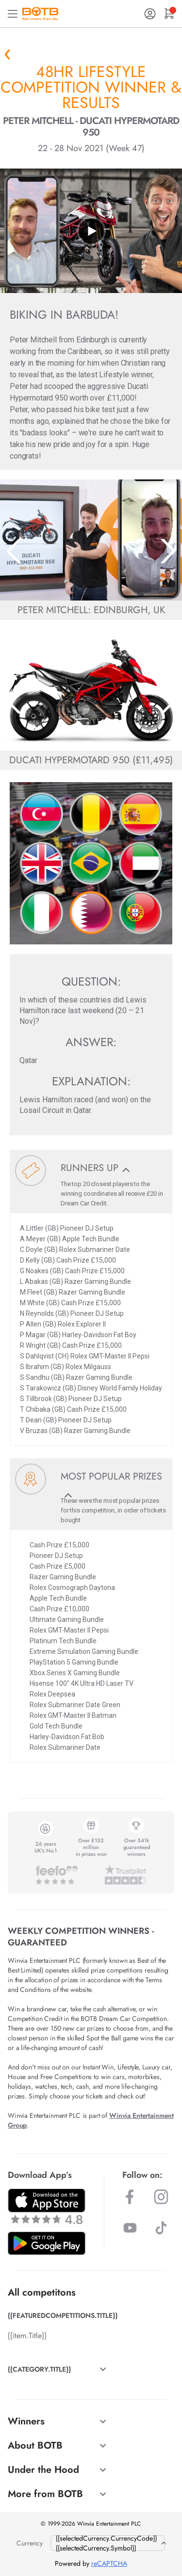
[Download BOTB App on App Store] (46, 2206)
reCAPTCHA (109, 2563)
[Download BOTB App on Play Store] (46, 2243)
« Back (7, 54)
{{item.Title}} (27, 2335)
